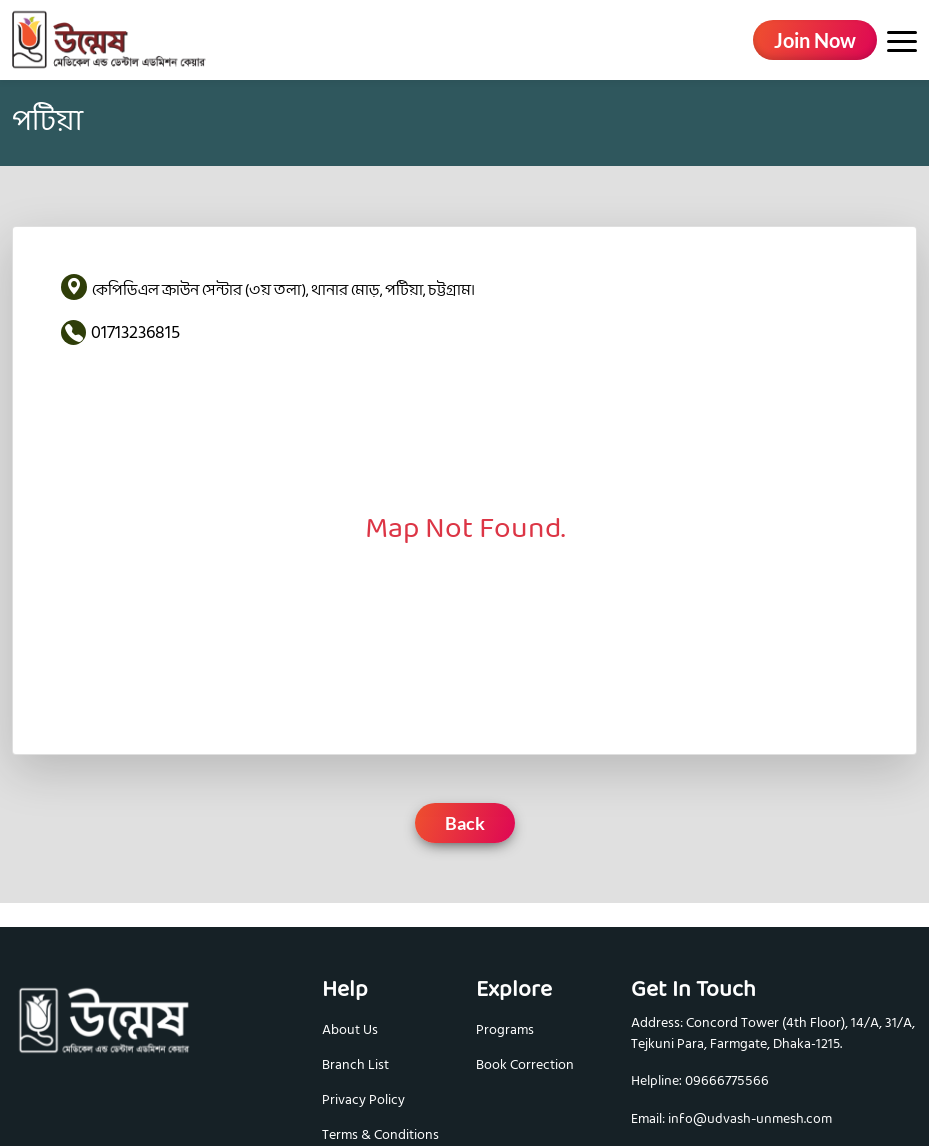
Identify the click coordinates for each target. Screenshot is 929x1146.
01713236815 (135, 332)
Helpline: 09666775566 (700, 1081)
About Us (350, 1029)
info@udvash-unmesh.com (750, 1119)
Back (465, 823)
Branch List (355, 1064)
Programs (505, 1029)
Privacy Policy (363, 1099)
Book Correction (525, 1064)
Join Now (815, 40)
